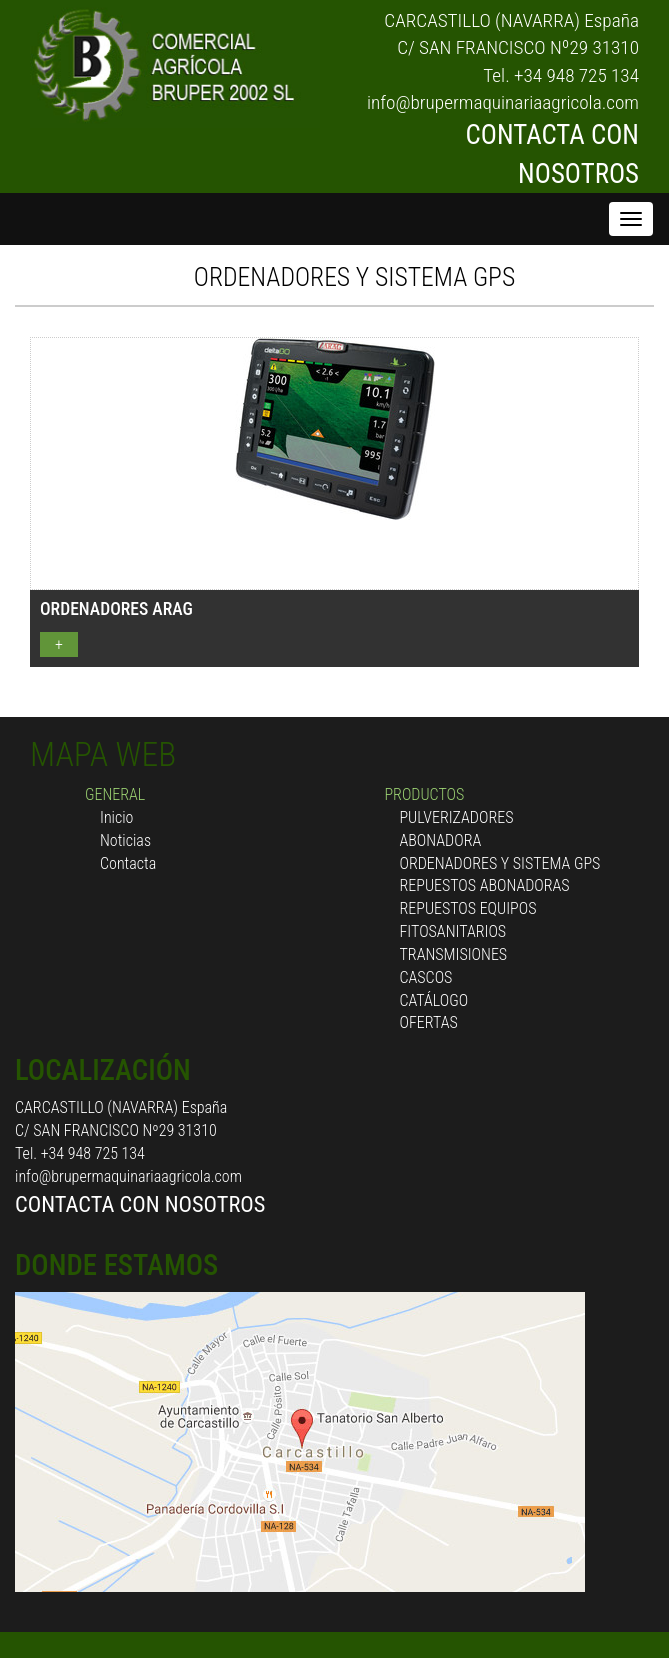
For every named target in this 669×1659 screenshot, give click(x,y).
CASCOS (426, 977)
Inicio (116, 817)
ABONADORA (441, 840)
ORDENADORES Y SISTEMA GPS (354, 277)
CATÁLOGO (434, 1000)
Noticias (125, 840)
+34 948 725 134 (576, 75)
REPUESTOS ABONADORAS (485, 885)
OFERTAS (429, 1022)
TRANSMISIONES (454, 954)
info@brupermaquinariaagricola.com (503, 102)
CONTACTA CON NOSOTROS (140, 1204)
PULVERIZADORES (457, 817)
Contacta (128, 863)
